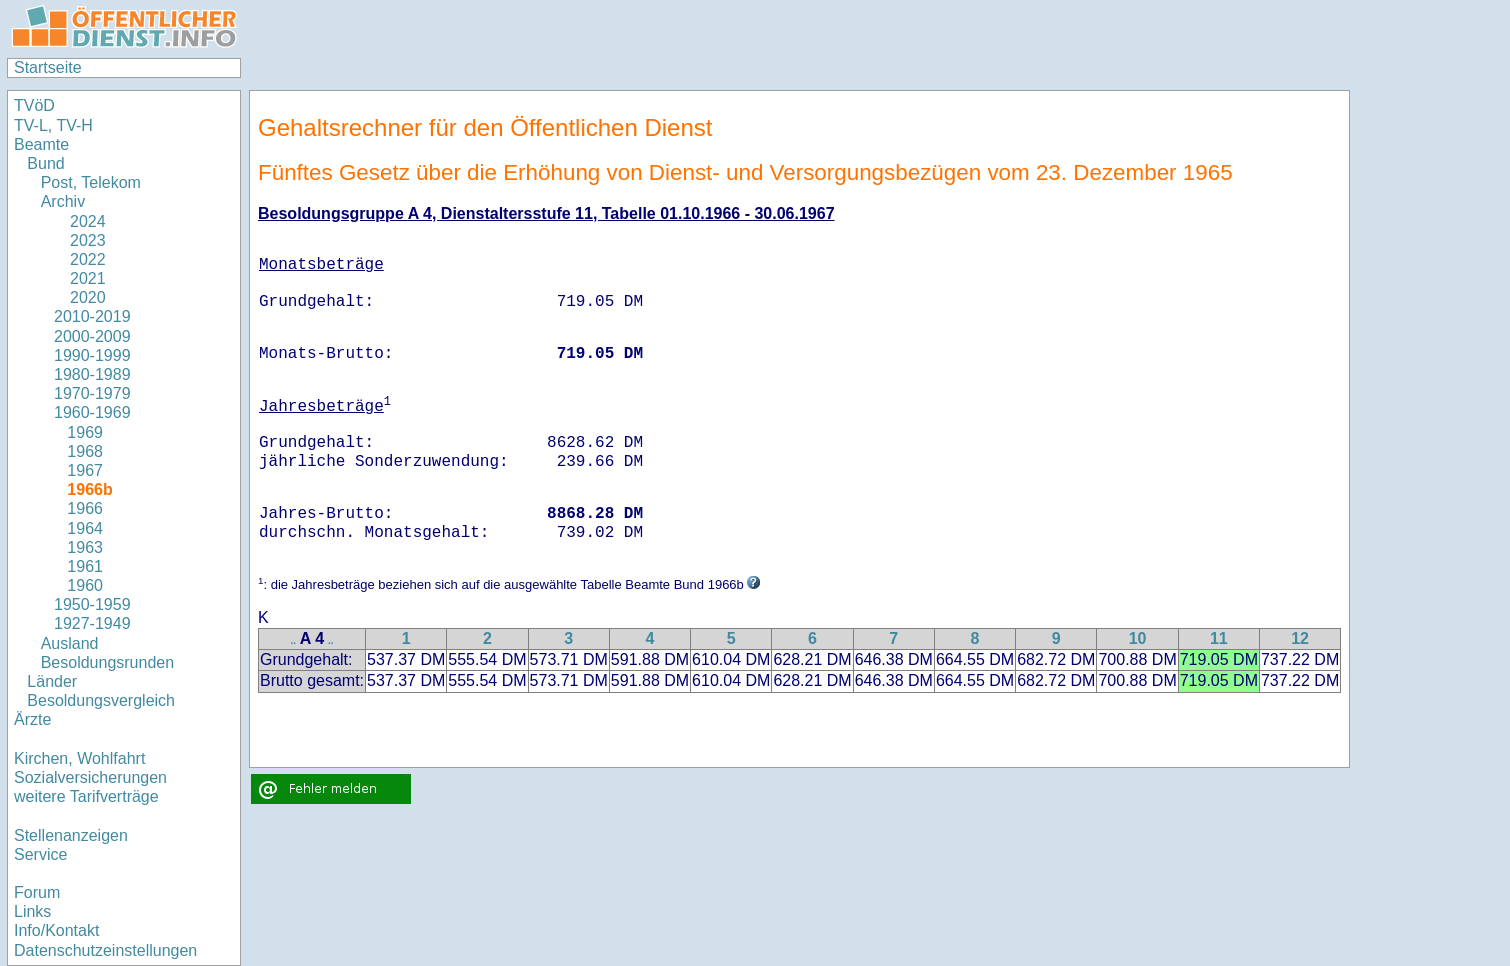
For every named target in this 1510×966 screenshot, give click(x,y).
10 (1138, 638)
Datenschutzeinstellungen (105, 950)
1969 (85, 432)
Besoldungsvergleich (101, 700)
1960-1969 (92, 412)
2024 (80, 221)
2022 (80, 259)
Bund (45, 163)
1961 (85, 566)
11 (1219, 638)
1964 (85, 528)
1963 (85, 547)
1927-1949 (92, 623)
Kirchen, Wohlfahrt (79, 758)
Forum (37, 892)
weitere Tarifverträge (86, 796)
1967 (85, 470)
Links (32, 911)
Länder (52, 681)
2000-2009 (92, 336)
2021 (80, 278)
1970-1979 (92, 393)
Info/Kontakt (56, 930)
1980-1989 (92, 374)
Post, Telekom (91, 182)
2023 (80, 240)
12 (1300, 638)
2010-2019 (92, 316)
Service (40, 854)
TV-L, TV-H (53, 125)
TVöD (34, 105)
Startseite (48, 67)
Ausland (70, 643)
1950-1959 (92, 604)
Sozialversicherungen (90, 777)
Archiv (63, 201)
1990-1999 (92, 355)
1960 (85, 585)
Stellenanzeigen (71, 835)
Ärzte (32, 719)
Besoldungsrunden (107, 662)
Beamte (41, 144)
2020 (80, 297)
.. (294, 640)
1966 (85, 508)
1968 (85, 451)
